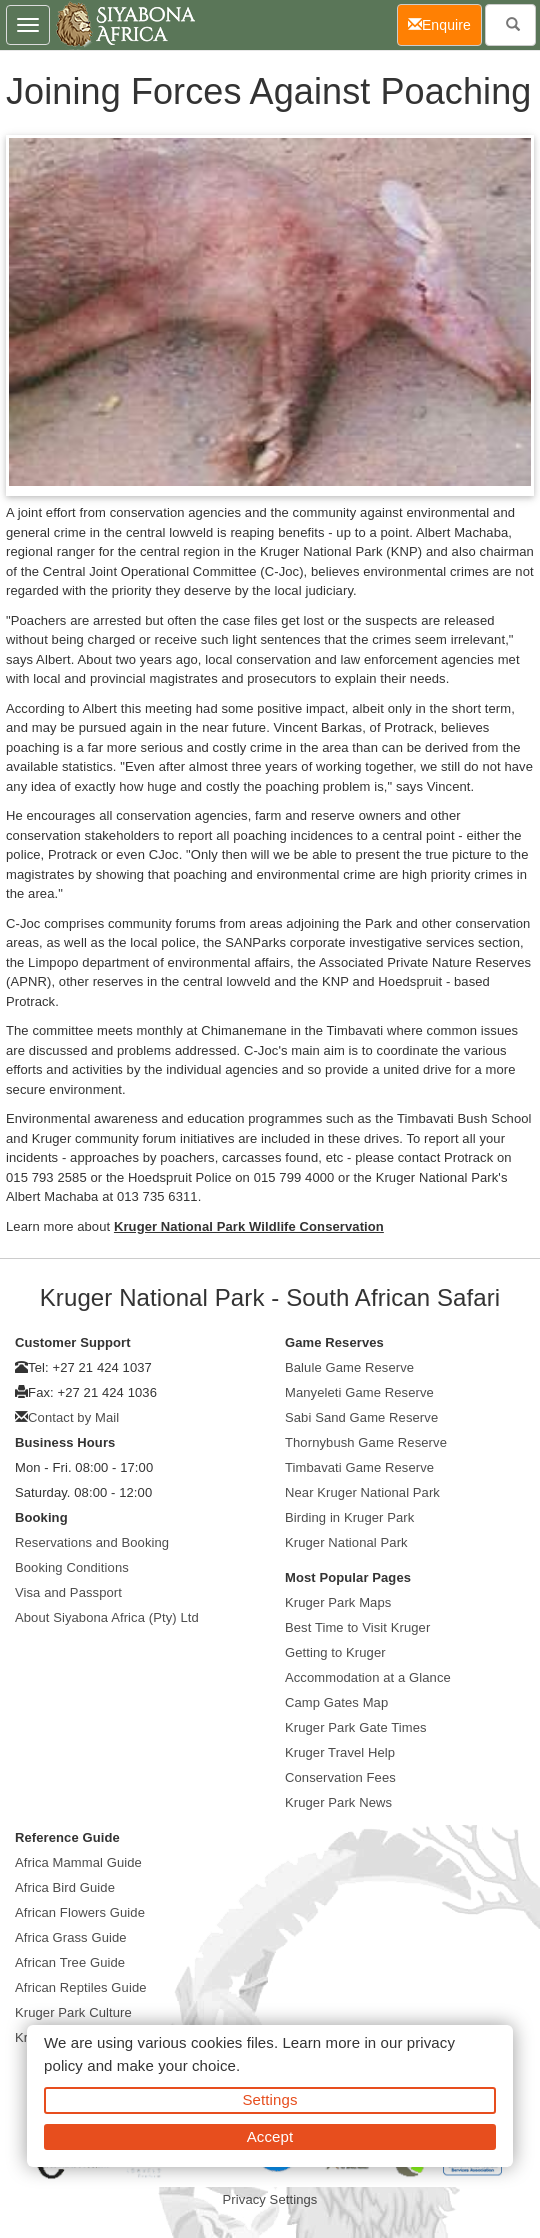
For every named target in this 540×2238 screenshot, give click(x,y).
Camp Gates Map (336, 1702)
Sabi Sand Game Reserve (361, 1417)
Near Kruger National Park (362, 1492)
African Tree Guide (70, 1962)
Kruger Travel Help (340, 1752)
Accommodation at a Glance (368, 1677)
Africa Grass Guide (71, 1937)
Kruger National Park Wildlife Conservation (249, 1226)
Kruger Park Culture (73, 2012)
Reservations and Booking (92, 1542)
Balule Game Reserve (349, 1367)
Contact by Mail (73, 1417)
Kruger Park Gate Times (356, 1727)
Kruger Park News (338, 1802)
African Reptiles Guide (81, 1987)
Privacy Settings (270, 2199)
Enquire (445, 23)
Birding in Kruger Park (349, 1517)
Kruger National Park (346, 1542)
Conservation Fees (340, 1777)
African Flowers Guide (80, 1912)
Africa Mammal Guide (78, 1862)
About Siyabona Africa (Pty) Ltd (107, 1617)
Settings (270, 2099)
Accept (270, 2136)
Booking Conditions (72, 1567)
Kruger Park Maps (338, 1602)
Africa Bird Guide (65, 1887)
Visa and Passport (68, 1592)
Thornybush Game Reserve (366, 1442)
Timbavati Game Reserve (359, 1467)
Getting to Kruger (335, 1652)
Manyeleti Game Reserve (359, 1392)
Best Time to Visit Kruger (357, 1627)
